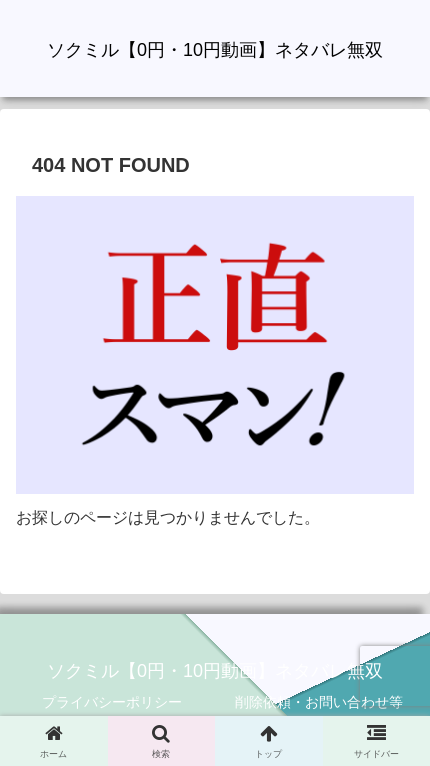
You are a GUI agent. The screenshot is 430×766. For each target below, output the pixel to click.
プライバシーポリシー (112, 702)
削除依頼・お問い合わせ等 (319, 702)
